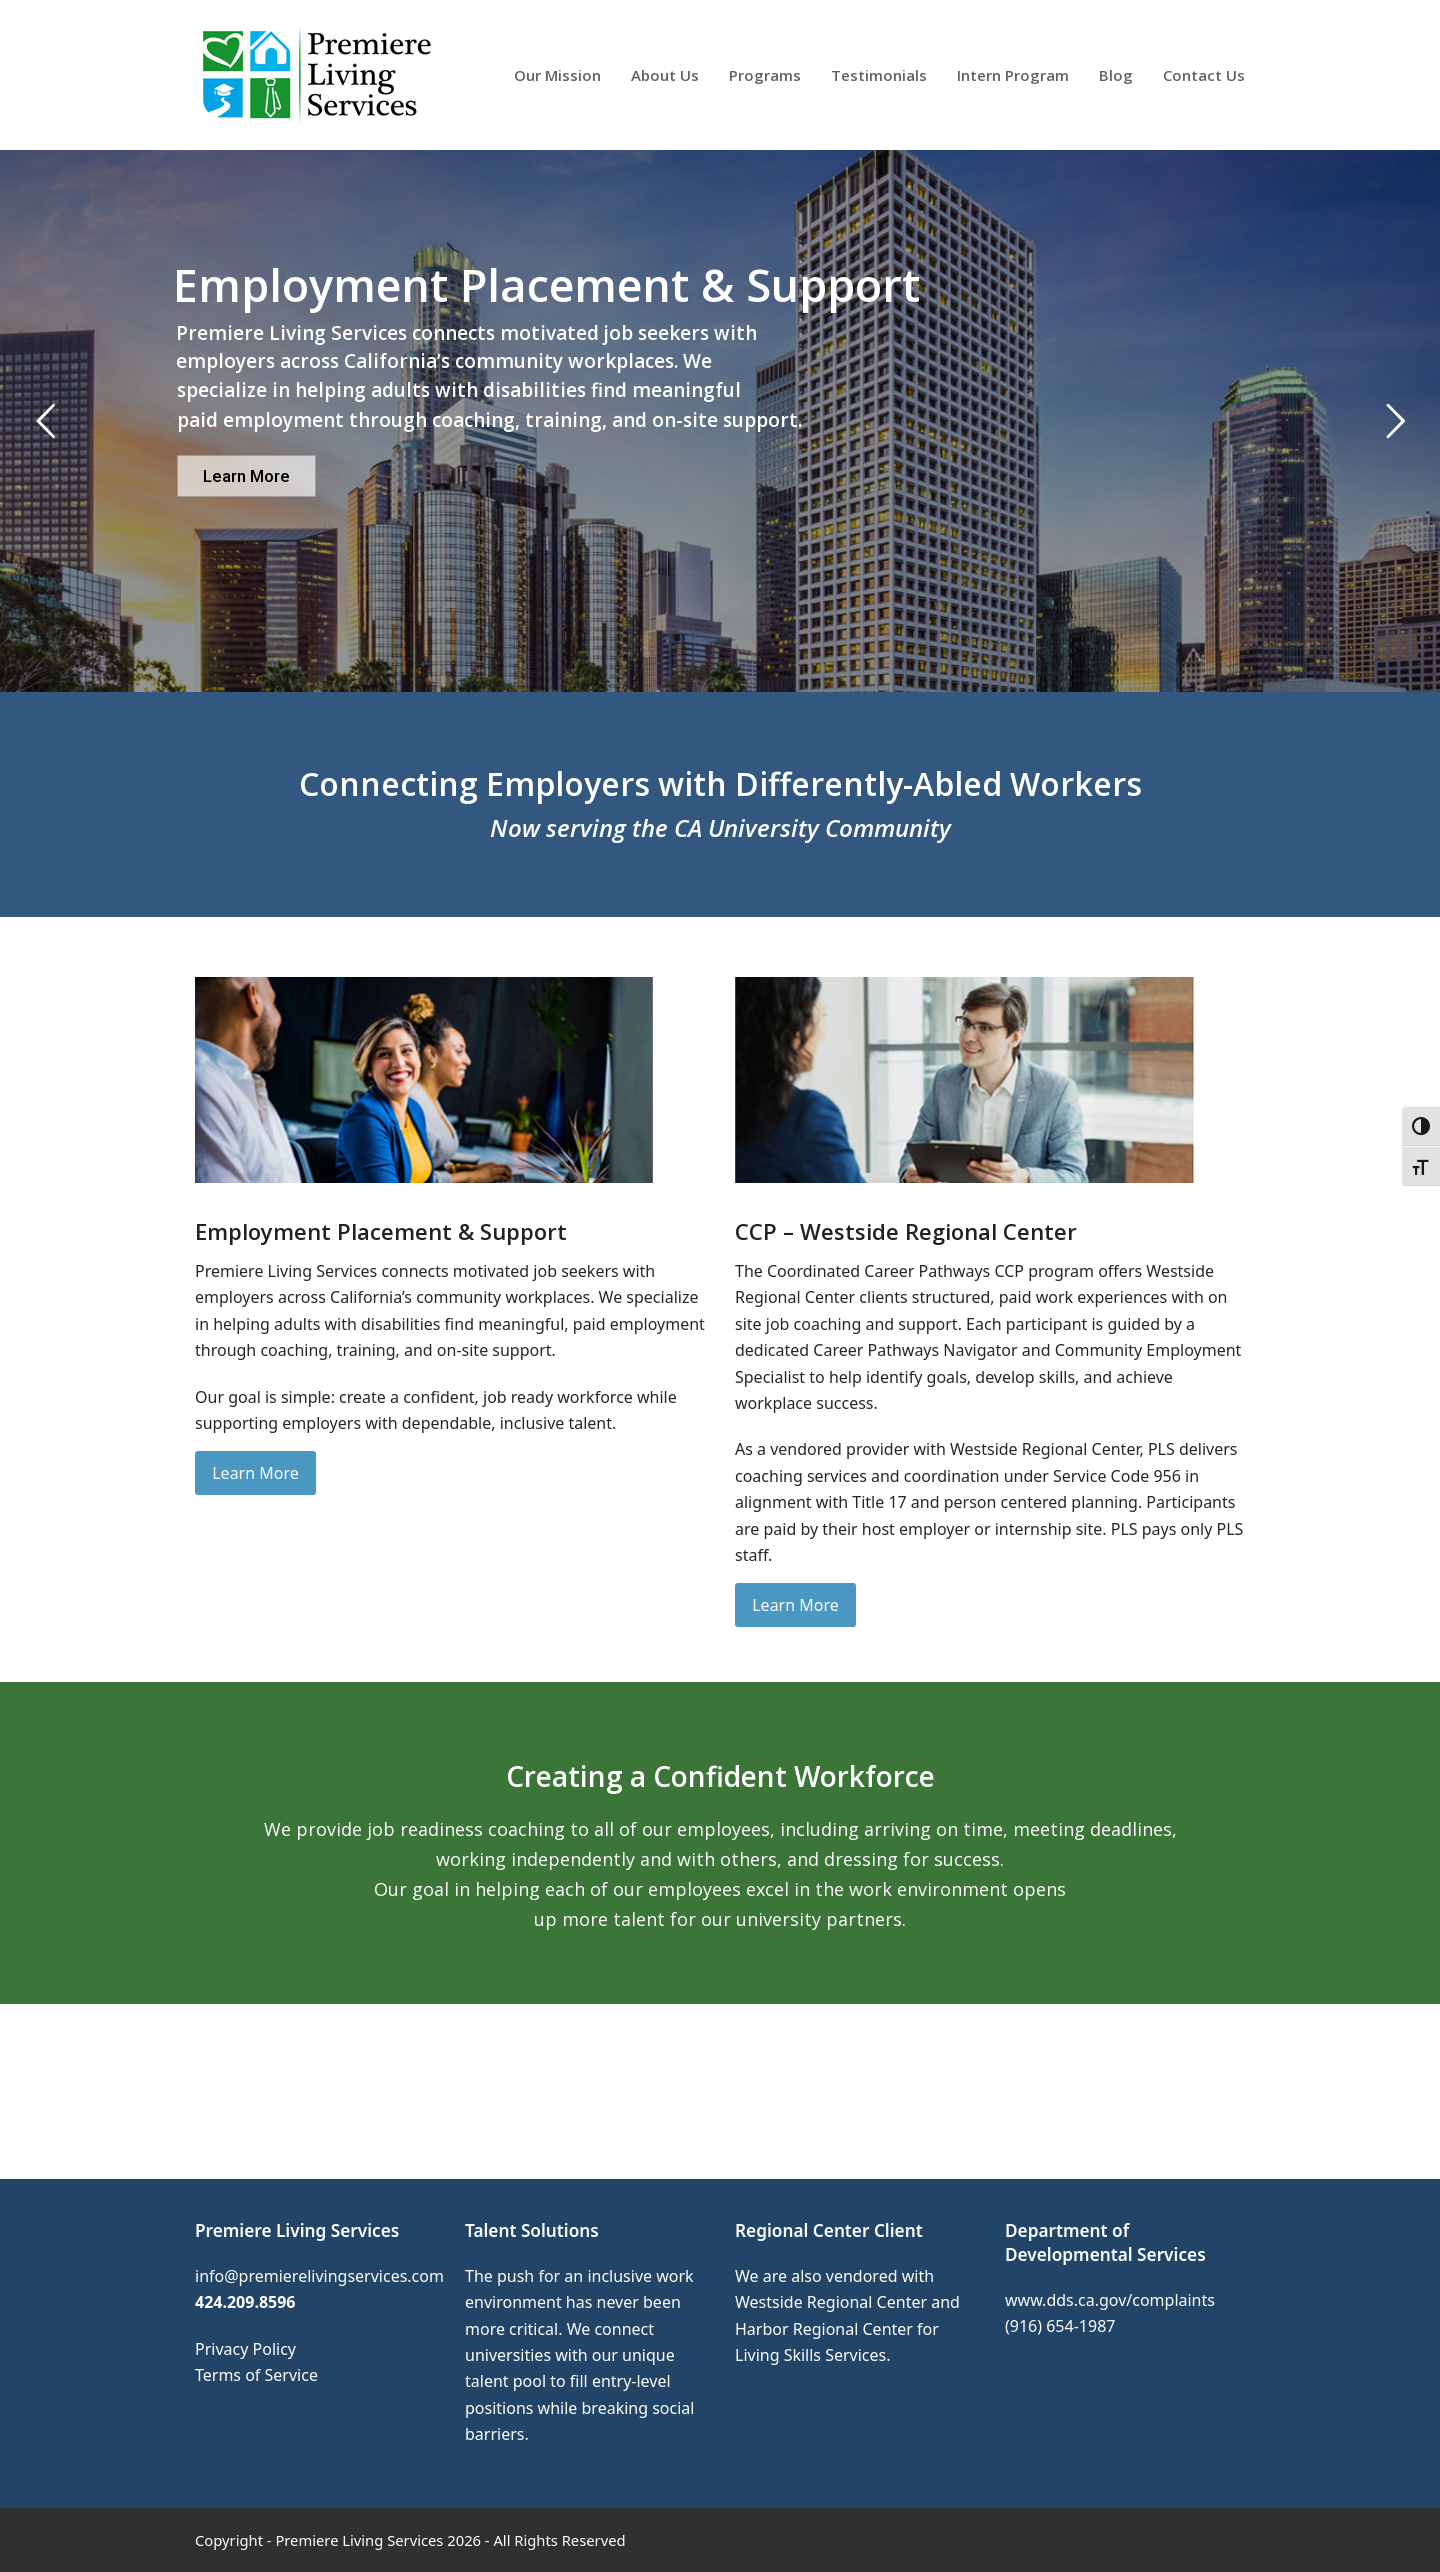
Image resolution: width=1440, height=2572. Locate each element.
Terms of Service (256, 2375)
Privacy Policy (245, 2349)
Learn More (246, 476)
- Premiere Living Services (355, 2540)
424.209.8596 (245, 2302)
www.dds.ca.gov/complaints (1110, 2300)
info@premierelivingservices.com (319, 2276)
